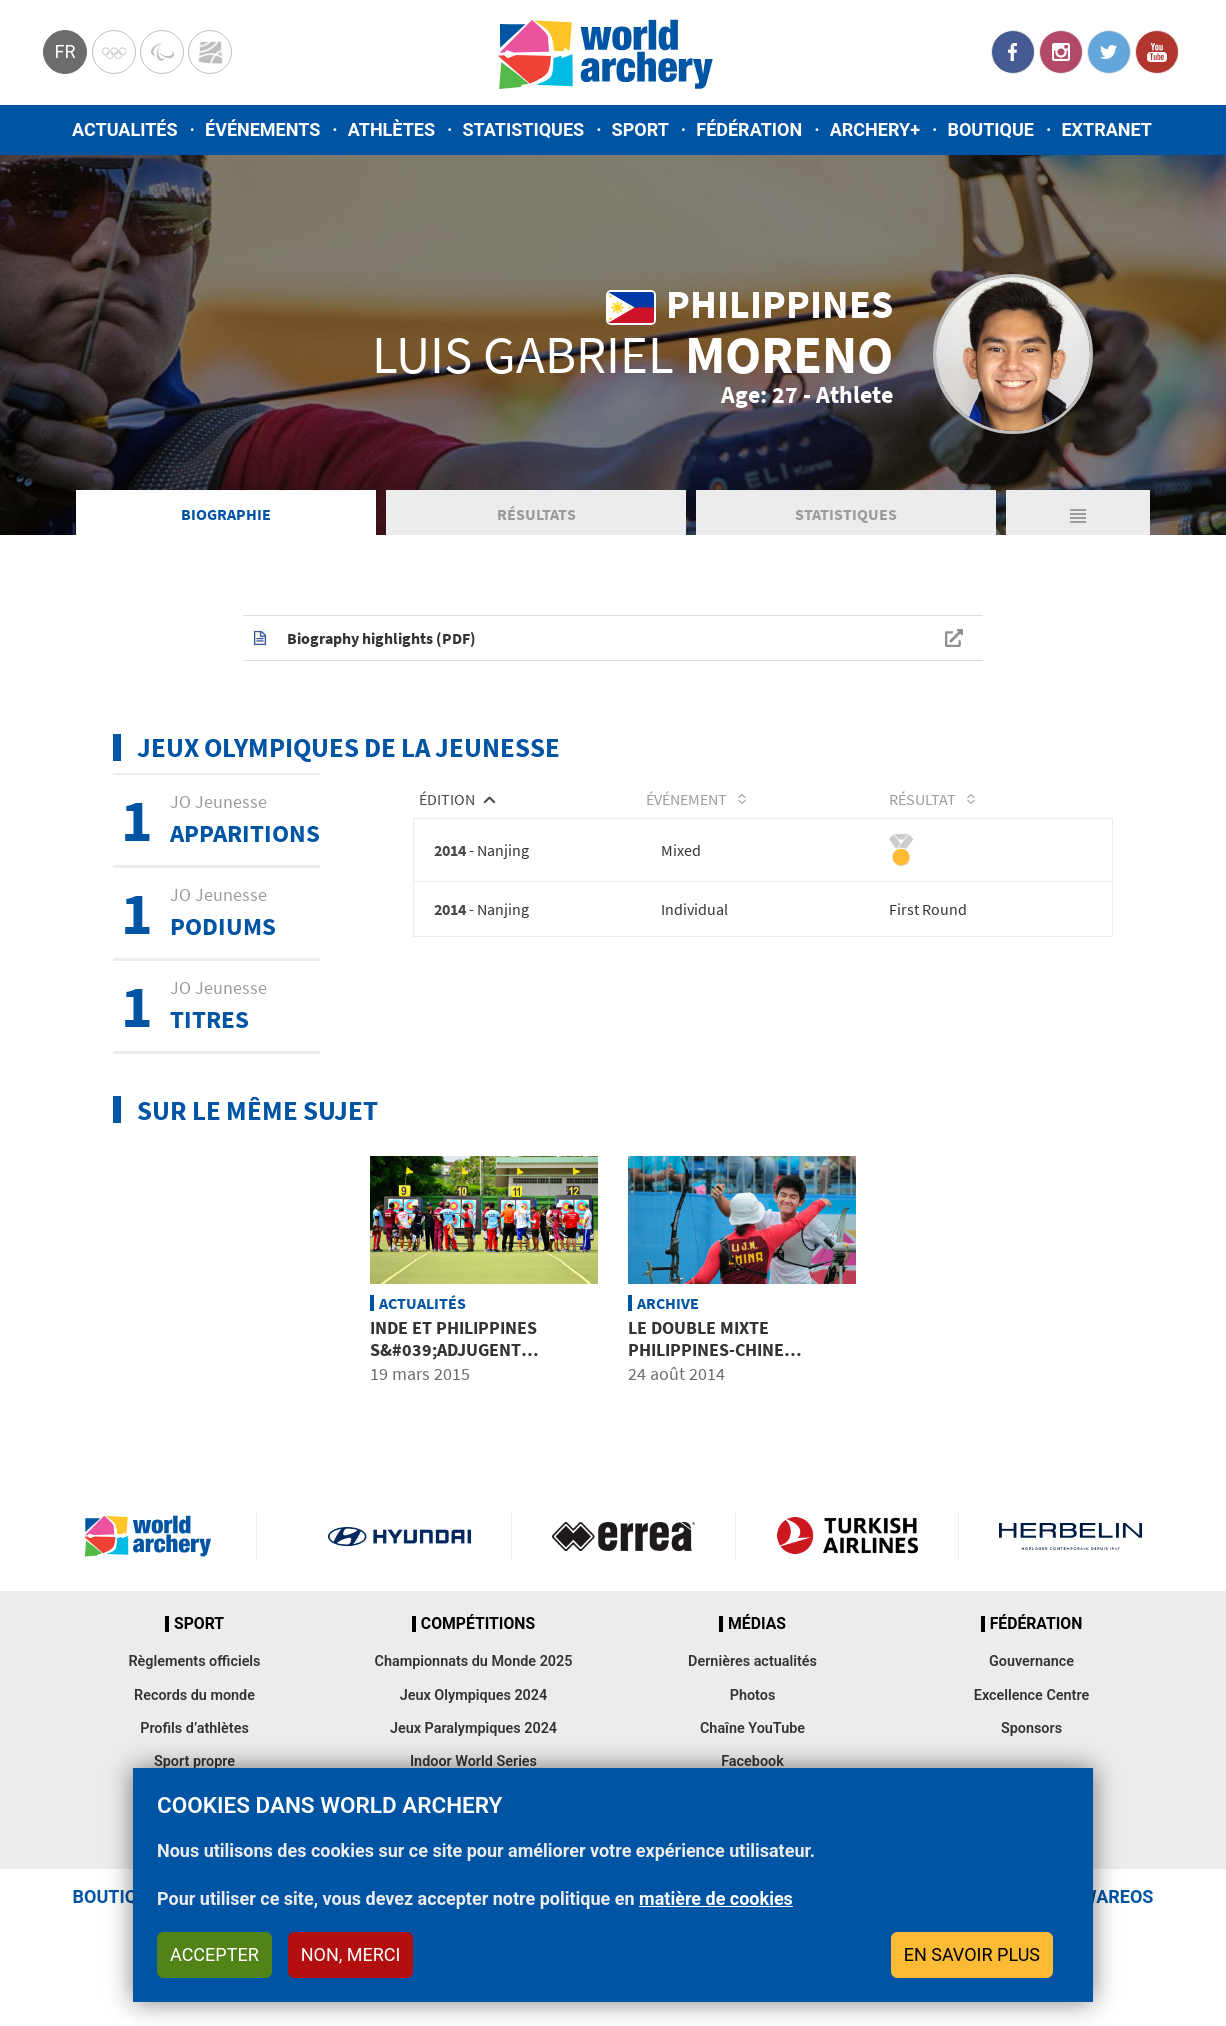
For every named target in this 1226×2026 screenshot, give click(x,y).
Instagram (1061, 52)
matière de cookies (716, 1898)
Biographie (226, 514)
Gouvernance (1031, 1661)
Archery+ (875, 129)
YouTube (1157, 52)
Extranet (1106, 129)
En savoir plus (972, 1954)
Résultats (536, 514)
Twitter (1109, 52)
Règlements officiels (194, 1661)
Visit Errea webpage (623, 1536)
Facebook (1013, 52)
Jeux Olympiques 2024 (474, 1695)
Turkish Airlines (847, 1536)
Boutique (990, 129)
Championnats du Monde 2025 (473, 1661)
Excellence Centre (1031, 1695)
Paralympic (162, 52)
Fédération (749, 129)
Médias (757, 1624)
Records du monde (194, 1695)
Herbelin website (1070, 1536)
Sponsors (1031, 1728)
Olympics (114, 52)
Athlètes (391, 129)
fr (64, 51)
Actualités (125, 129)
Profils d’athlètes (194, 1728)
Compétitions (478, 1624)
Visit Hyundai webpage (399, 1536)
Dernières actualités (752, 1661)
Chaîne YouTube (752, 1728)
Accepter (214, 1954)
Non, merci (351, 1954)
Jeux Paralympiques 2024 (473, 1728)
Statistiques (523, 129)
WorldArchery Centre (210, 52)
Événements (262, 129)
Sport (640, 129)
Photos (753, 1695)
